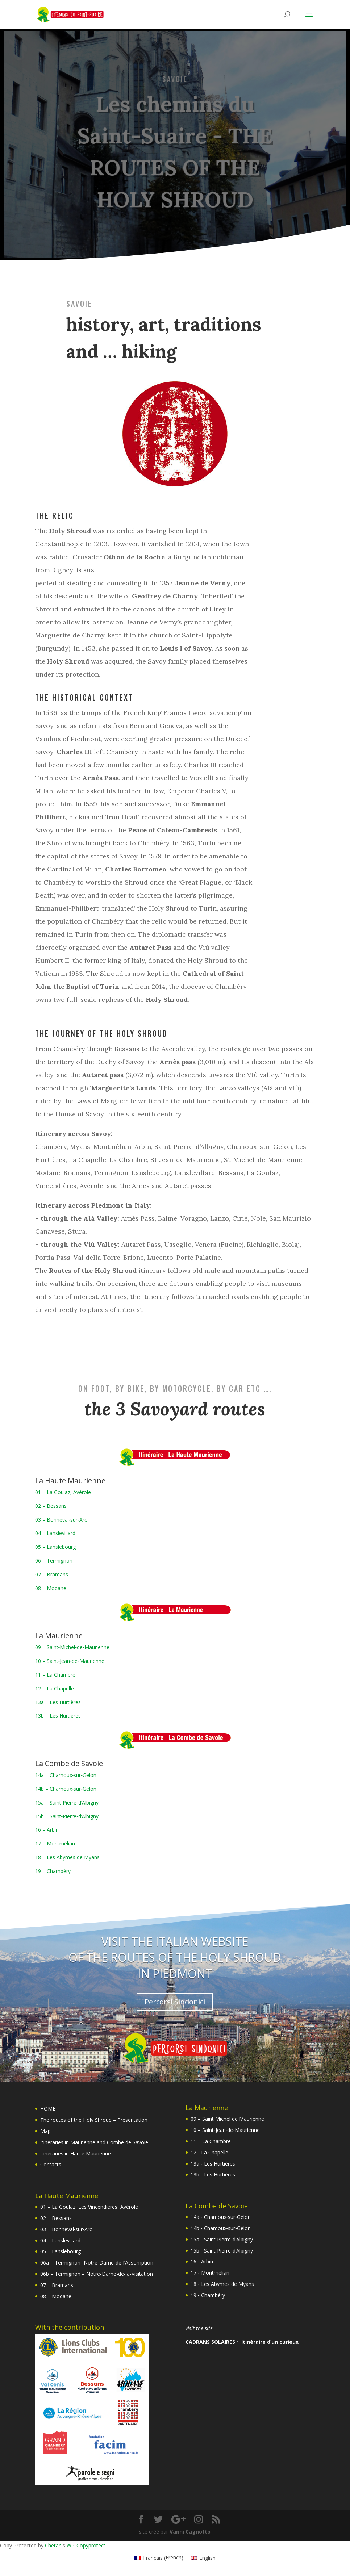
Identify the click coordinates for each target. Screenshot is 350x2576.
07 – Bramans (51, 1574)
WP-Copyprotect (86, 2545)
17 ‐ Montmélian (210, 2272)
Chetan (53, 2545)
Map (45, 2131)
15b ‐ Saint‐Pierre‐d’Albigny (222, 2250)
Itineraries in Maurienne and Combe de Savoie (94, 2142)
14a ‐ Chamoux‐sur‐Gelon (221, 2216)
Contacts (50, 2164)
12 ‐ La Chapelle (209, 2152)
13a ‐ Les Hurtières (213, 2163)
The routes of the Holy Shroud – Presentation (93, 2119)
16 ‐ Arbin (202, 2261)
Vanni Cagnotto (190, 2531)
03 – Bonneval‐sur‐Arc (61, 1519)
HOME (47, 2108)
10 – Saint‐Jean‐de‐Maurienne (69, 1660)
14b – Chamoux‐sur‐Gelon (65, 1788)
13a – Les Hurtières (58, 1702)
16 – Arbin (47, 1829)
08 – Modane (50, 1588)
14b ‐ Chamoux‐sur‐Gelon (221, 2228)
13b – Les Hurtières (58, 1715)
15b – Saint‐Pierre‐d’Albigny (67, 1816)
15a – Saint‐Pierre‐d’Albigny (67, 1802)
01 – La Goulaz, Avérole (63, 1492)
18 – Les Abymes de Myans (67, 1857)
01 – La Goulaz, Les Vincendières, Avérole (89, 2206)
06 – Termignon (53, 1560)
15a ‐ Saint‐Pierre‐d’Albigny (222, 2239)
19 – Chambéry (53, 1871)
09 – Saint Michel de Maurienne (227, 2118)
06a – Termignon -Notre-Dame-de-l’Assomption (96, 2262)
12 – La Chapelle (54, 1688)
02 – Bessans (51, 1505)
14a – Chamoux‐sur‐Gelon (65, 1775)
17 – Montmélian (55, 1843)
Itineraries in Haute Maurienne (75, 2153)
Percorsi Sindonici (175, 2002)
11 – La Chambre (55, 1674)
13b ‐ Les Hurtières (213, 2174)
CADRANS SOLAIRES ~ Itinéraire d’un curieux (242, 2341)
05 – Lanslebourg (55, 1546)
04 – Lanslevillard (55, 1533)
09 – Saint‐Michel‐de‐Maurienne (72, 1647)
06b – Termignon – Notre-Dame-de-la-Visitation (96, 2273)
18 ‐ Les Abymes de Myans (222, 2283)
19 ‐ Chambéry (208, 2295)
